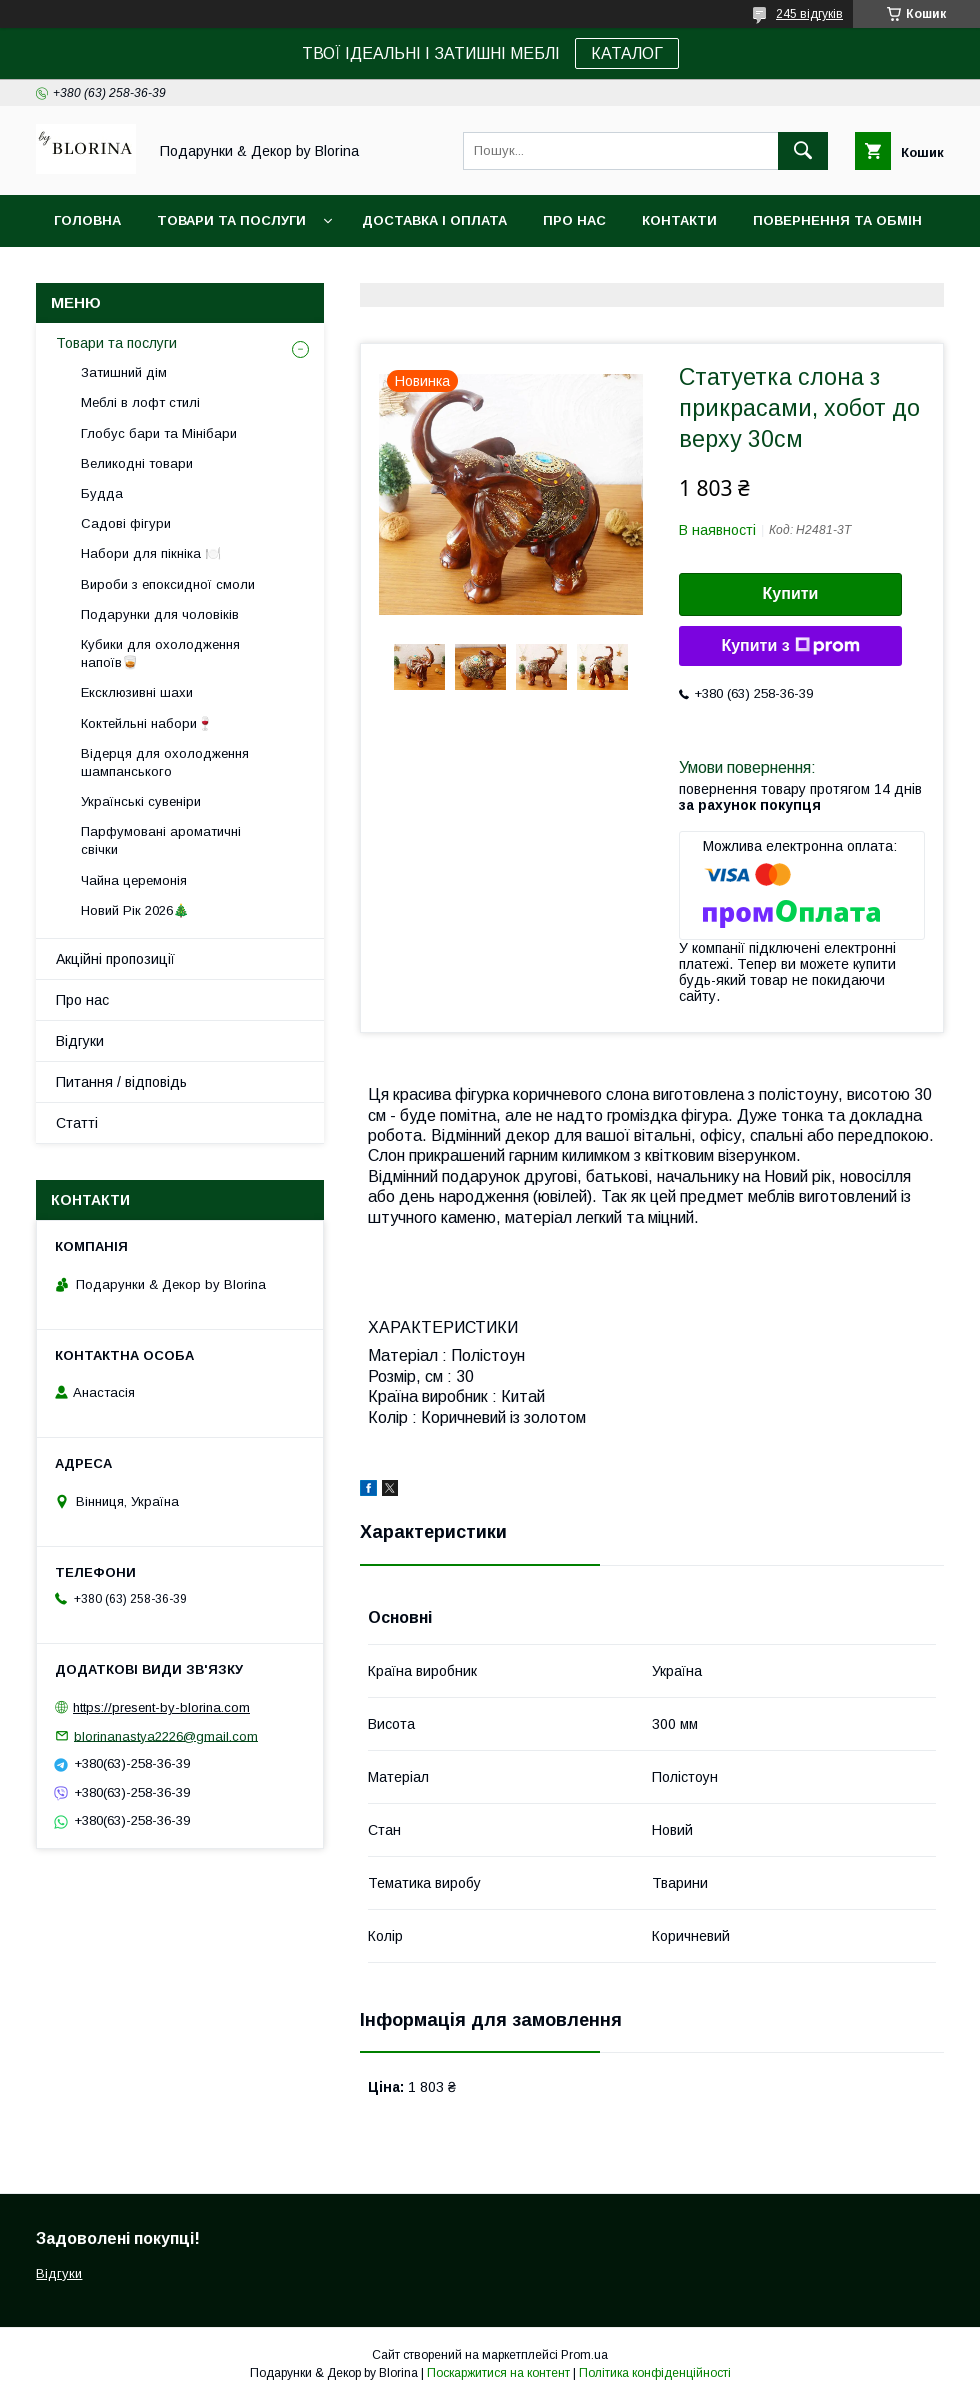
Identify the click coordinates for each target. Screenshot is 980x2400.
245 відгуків (809, 14)
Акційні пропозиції (115, 959)
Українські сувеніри (141, 801)
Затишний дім (124, 372)
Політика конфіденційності (655, 2373)
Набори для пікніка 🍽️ (151, 553)
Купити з (790, 646)
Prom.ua (584, 2355)
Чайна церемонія (134, 880)
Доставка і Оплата (434, 220)
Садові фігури (126, 523)
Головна (87, 220)
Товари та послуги (231, 220)
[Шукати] (803, 151)
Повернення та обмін (837, 220)
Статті (77, 1123)
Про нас (574, 220)
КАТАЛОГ (627, 53)
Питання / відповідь (121, 1082)
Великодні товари (137, 463)
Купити (791, 593)
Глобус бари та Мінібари (159, 433)
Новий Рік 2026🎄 (135, 910)
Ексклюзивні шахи (137, 692)
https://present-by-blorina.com (161, 1707)
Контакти (679, 220)
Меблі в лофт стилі (140, 402)
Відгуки (80, 1041)
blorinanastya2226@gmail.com (166, 1735)
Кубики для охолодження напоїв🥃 (160, 653)
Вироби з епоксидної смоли (168, 584)
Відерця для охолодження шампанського (165, 762)
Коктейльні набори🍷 (147, 723)
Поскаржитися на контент (498, 2373)
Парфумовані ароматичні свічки (161, 840)
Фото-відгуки (107, 272)
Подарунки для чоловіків (160, 614)
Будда (102, 493)
